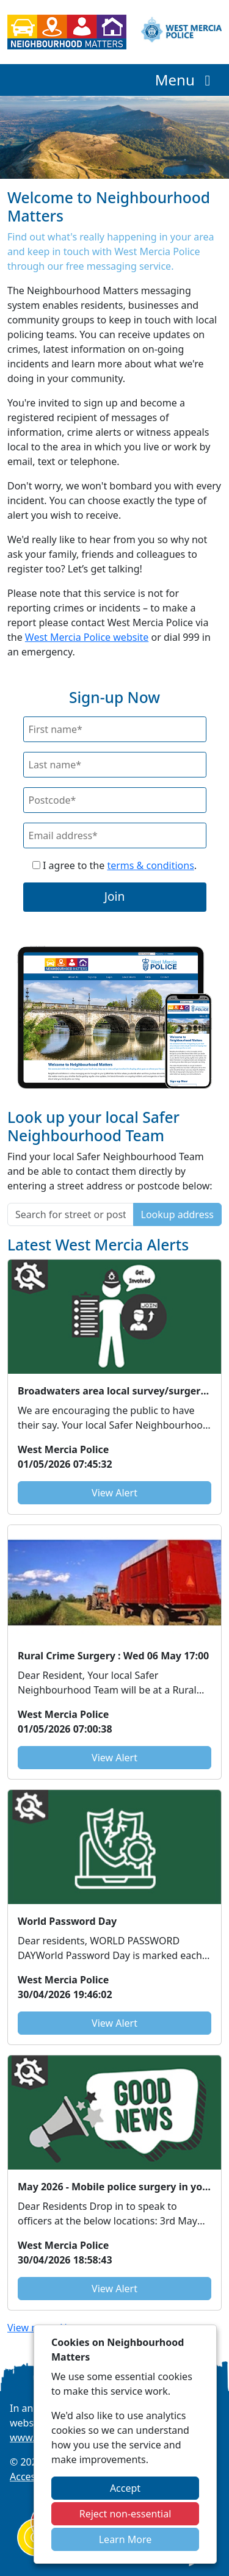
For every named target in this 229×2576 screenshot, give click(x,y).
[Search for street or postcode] (70, 1214)
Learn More (125, 2539)
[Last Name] (114, 764)
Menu (186, 80)
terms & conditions (150, 865)
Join (114, 896)
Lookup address (177, 1214)
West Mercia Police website (86, 637)
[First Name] (114, 729)
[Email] (114, 835)
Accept (125, 2488)
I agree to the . (114, 865)
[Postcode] (114, 800)
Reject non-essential (125, 2513)
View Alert (114, 1492)
